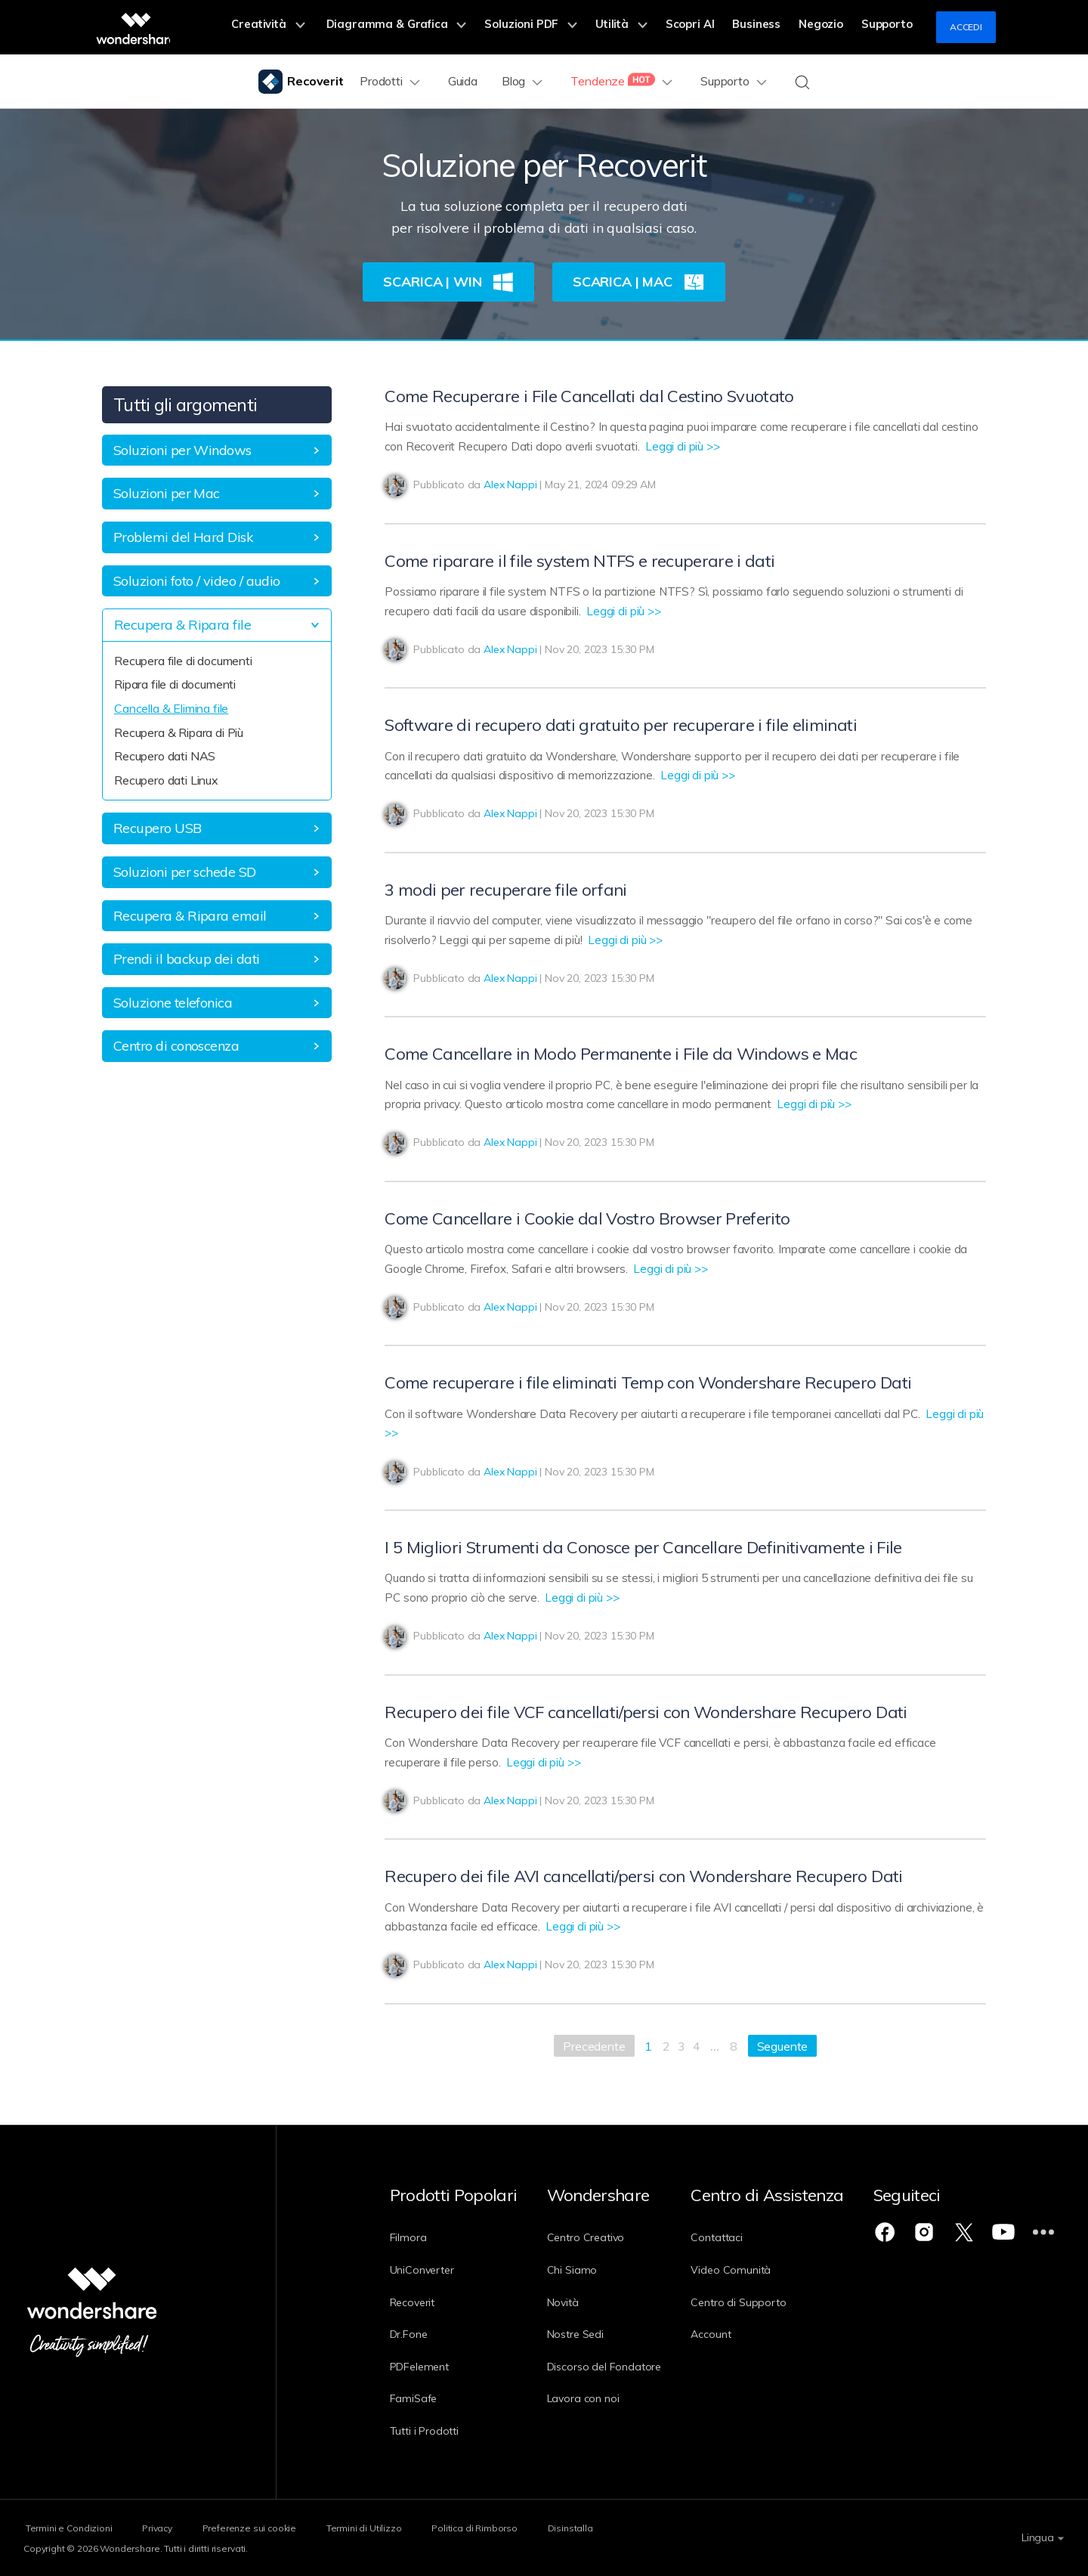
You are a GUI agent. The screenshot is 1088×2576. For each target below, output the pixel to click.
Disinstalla (615, 2527)
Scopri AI (708, 27)
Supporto (888, 27)
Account (732, 2334)
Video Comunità (752, 2270)
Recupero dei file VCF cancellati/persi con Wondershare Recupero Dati (646, 1712)
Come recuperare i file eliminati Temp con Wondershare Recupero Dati (648, 1382)
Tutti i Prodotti (424, 2431)
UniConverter (422, 2270)
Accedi (966, 27)
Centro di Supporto (759, 2302)
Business (769, 27)
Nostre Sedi (585, 2334)
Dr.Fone (409, 2334)
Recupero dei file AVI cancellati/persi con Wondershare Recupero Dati (643, 1876)
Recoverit (412, 2302)
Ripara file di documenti (175, 684)
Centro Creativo (596, 2237)
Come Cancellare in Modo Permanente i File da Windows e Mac (621, 1053)
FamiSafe (413, 2398)
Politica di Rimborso (510, 2527)
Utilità (645, 27)
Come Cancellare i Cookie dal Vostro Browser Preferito (587, 1218)
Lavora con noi (593, 2398)
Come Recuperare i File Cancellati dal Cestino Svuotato (589, 396)
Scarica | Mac (639, 282)
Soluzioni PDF (561, 27)
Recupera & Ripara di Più (178, 732)
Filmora (408, 2237)
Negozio (827, 27)
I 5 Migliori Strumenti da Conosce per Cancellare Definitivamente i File (643, 1547)
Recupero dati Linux (166, 780)
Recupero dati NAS (164, 755)
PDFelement (419, 2366)
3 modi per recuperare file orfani (505, 889)
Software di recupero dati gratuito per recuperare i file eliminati (620, 724)
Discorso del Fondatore (614, 2366)
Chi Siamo (582, 2270)
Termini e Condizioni (66, 2527)
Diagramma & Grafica (436, 27)
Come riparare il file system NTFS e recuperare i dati (579, 560)
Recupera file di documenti (183, 660)
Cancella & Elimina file (171, 708)
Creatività (316, 27)
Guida (463, 80)
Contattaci (737, 2237)
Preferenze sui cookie (266, 2527)
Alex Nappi (510, 484)
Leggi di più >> (683, 446)
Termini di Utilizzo (390, 2527)
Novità (573, 2302)
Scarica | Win (448, 282)
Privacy (165, 2527)
